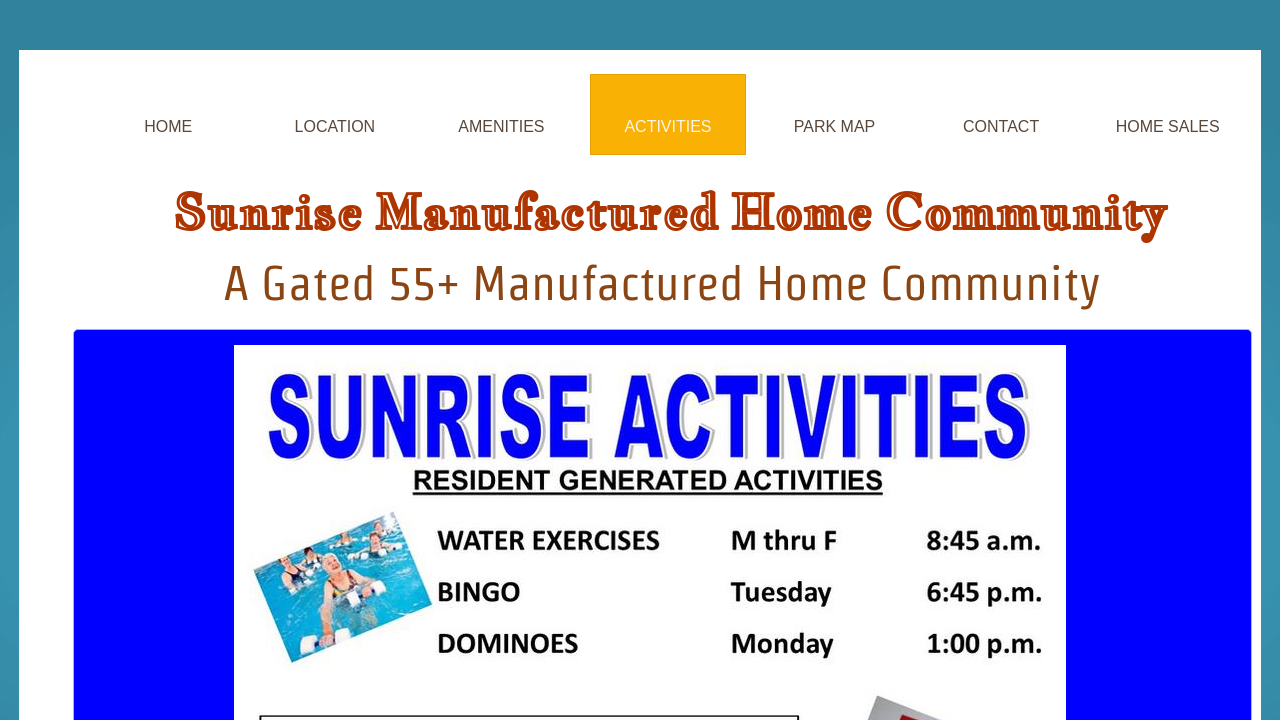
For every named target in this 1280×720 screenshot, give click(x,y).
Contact (1001, 126)
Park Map (835, 126)
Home (168, 126)
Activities (667, 126)
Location (335, 126)
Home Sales (1168, 126)
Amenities (501, 126)
